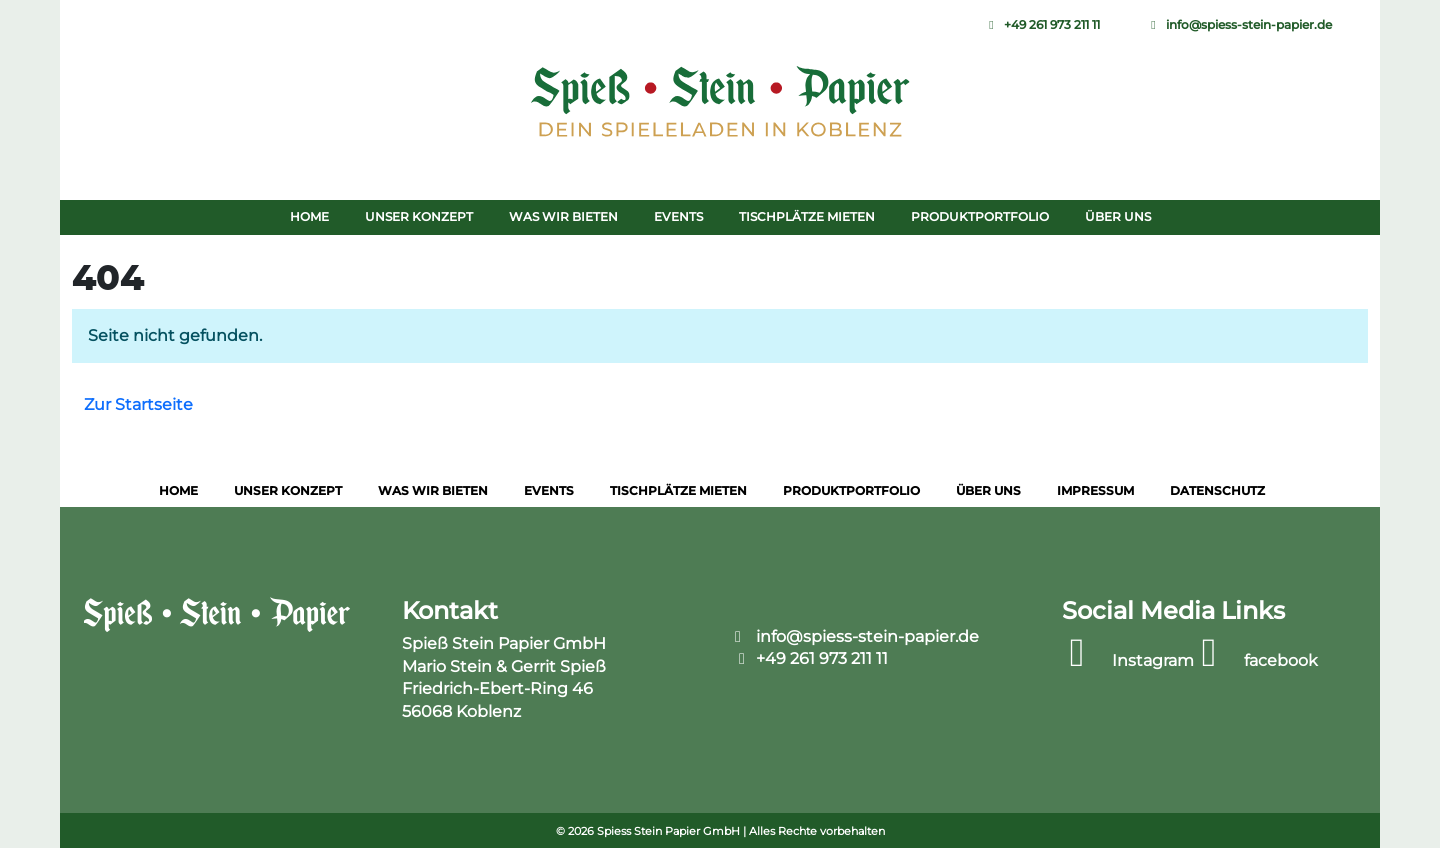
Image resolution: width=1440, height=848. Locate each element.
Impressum (1095, 490)
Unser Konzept (419, 216)
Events (678, 216)
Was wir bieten (563, 216)
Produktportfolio (980, 216)
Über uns (1118, 216)
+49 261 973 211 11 (1043, 24)
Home (309, 216)
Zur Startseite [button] (138, 404)
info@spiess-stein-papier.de (1240, 24)
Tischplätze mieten (807, 216)
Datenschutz (1217, 490)
